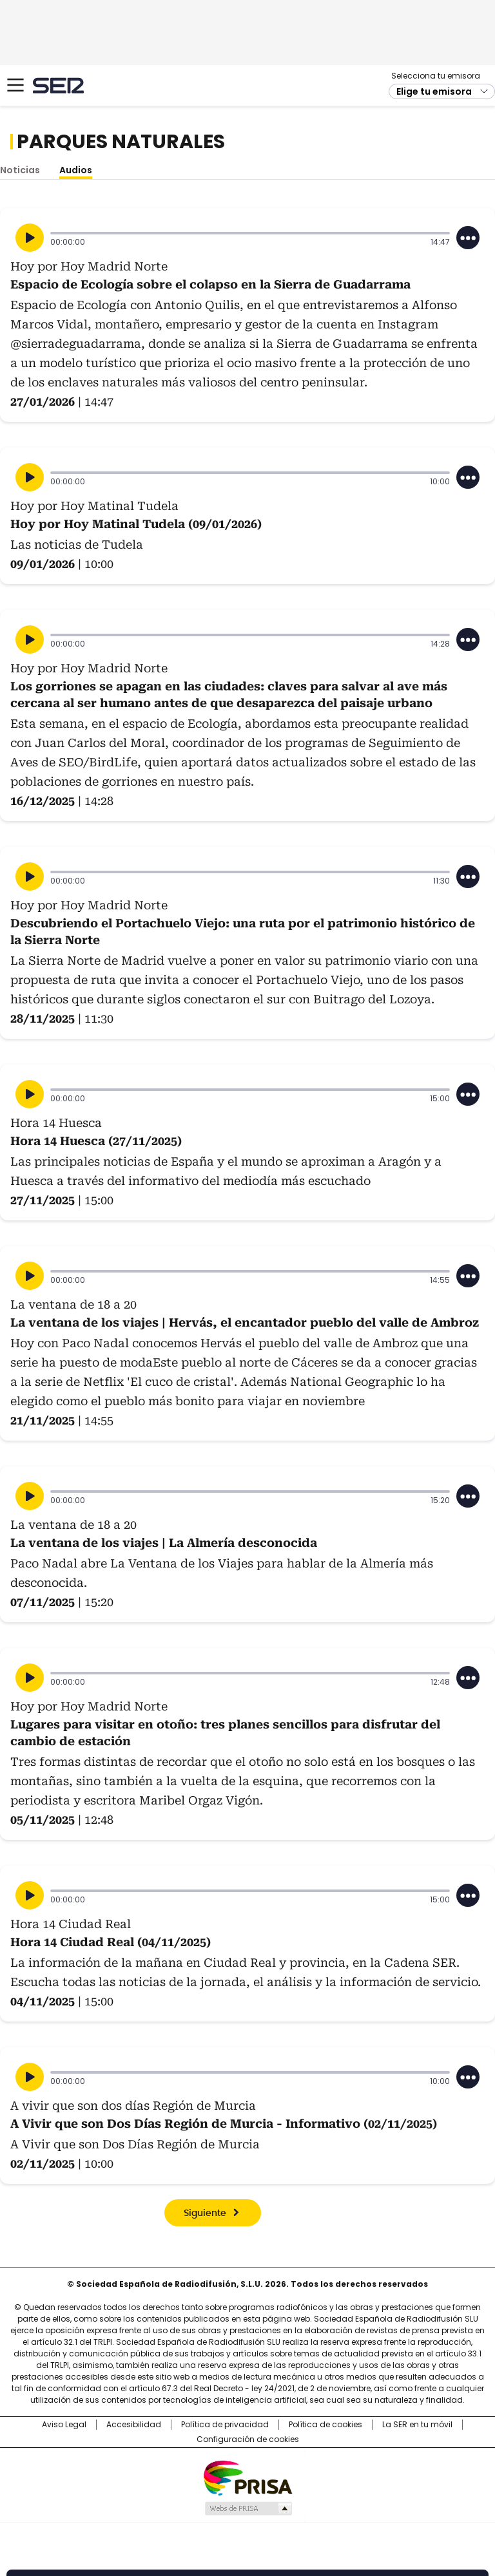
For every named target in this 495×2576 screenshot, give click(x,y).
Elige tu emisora (434, 91)
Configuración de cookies (248, 2439)
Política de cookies (325, 2425)
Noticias (20, 170)
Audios (75, 170)
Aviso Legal (64, 2425)
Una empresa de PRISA (247, 2477)
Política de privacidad (225, 2425)
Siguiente (205, 2213)
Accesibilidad (133, 2425)
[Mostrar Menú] (15, 85)
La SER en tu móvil (417, 2425)
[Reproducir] (29, 237)
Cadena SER (58, 85)
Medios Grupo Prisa (248, 2508)
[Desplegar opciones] (468, 237)
